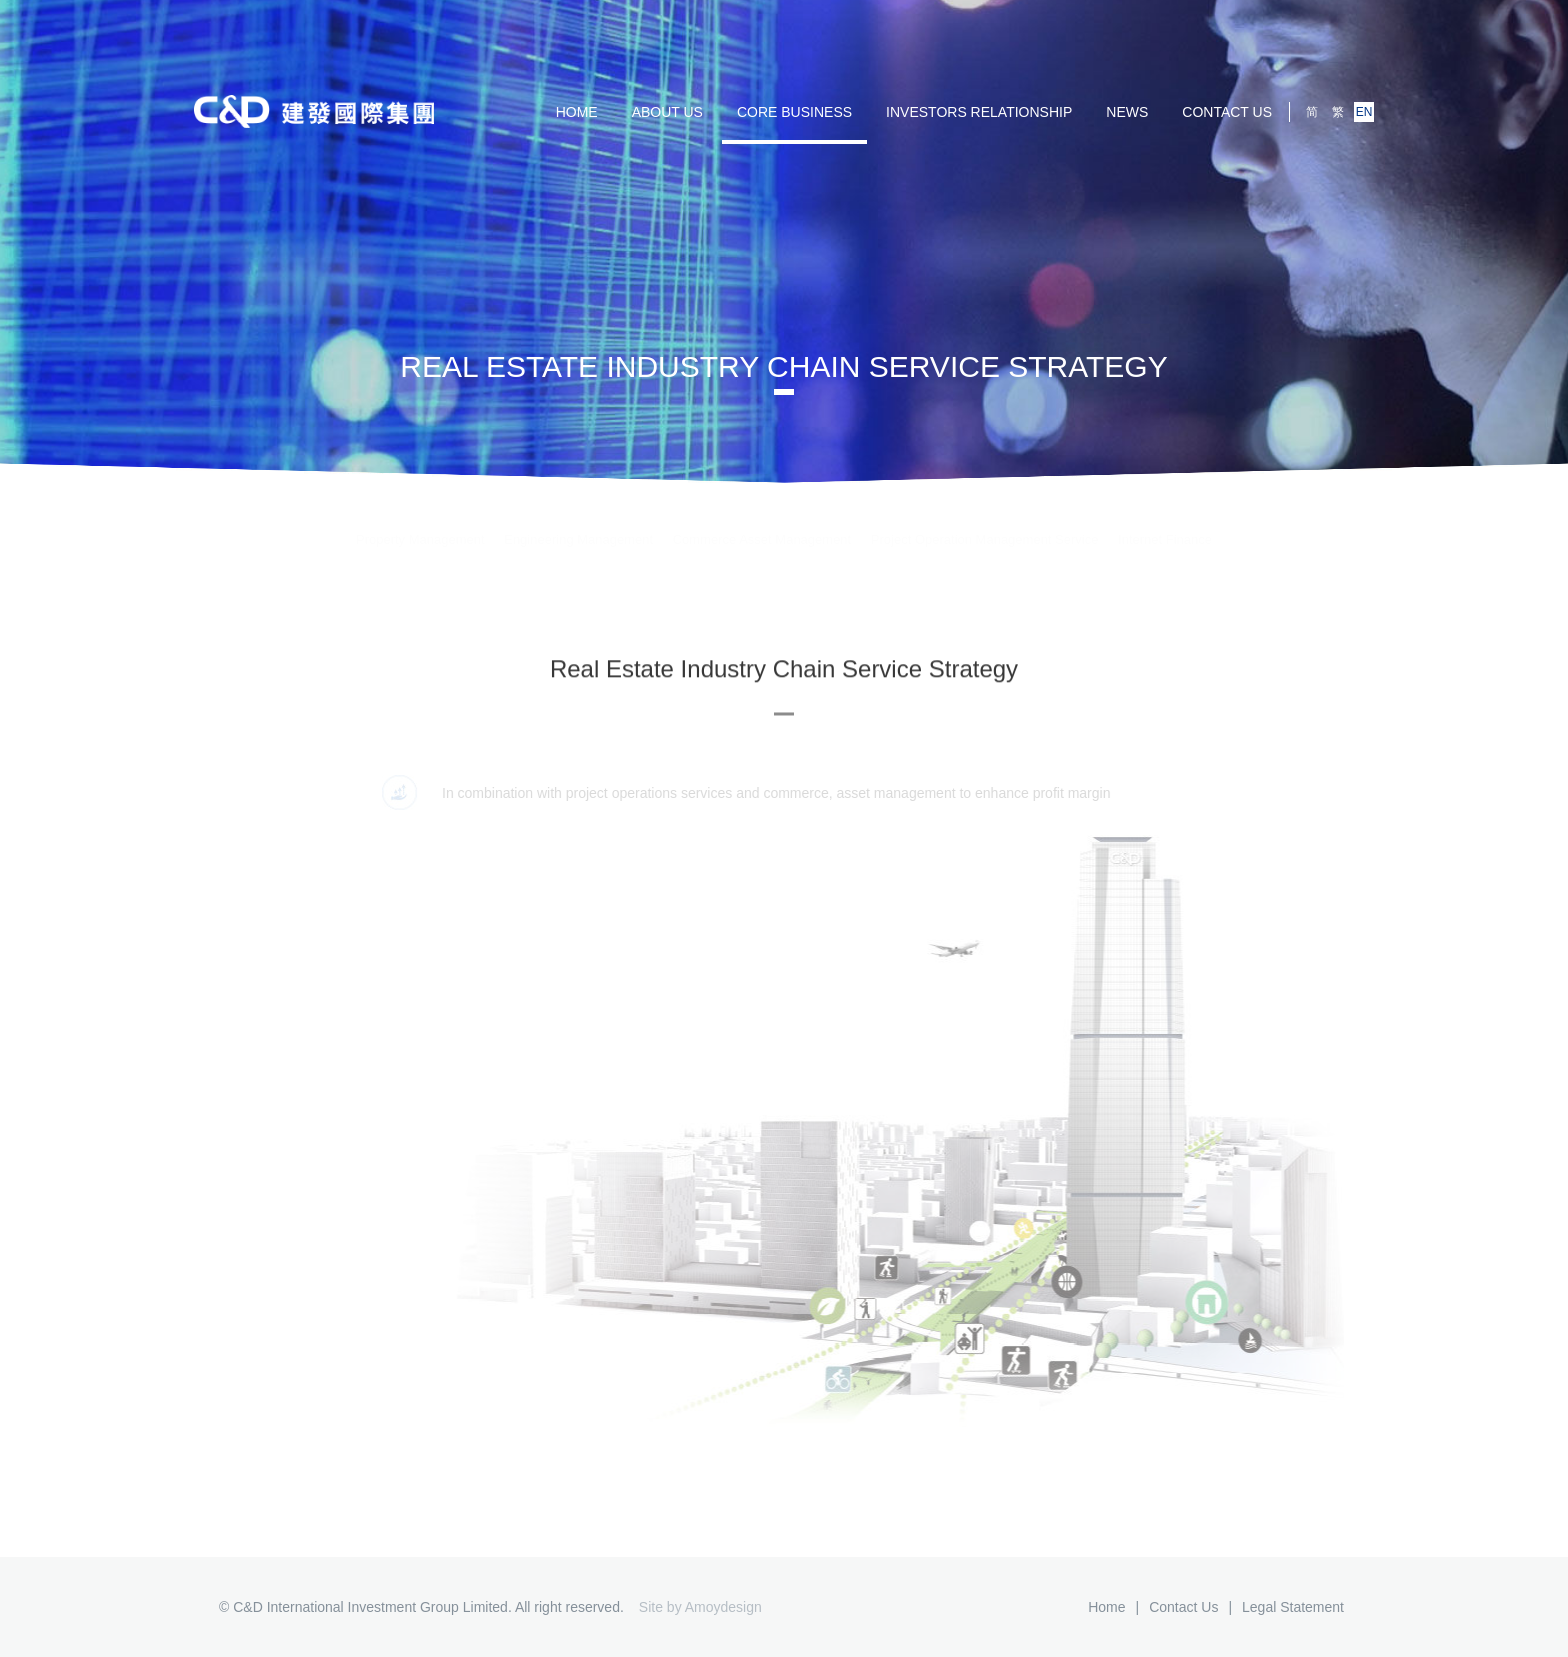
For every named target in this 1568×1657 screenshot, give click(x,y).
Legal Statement (1293, 1607)
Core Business (794, 112)
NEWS (1127, 112)
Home (1106, 1607)
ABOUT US (667, 112)
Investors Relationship (979, 112)
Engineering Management (578, 523)
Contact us (1227, 112)
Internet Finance (1165, 523)
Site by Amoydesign (700, 1607)
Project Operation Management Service (985, 523)
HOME (577, 112)
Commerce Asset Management (762, 523)
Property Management (420, 523)
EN (1364, 112)
